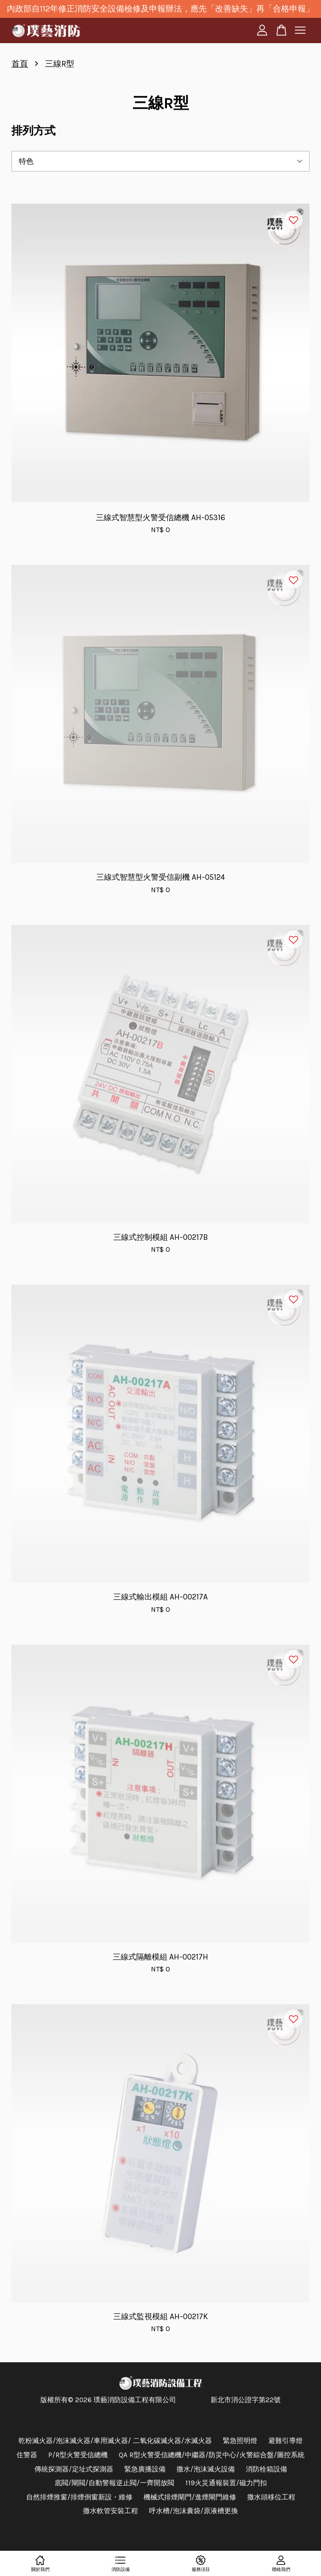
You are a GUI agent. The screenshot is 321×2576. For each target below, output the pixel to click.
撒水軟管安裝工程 (110, 2511)
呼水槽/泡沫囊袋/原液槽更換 (193, 2511)
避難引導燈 (285, 2441)
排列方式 (33, 130)
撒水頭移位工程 (271, 2497)
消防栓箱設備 (266, 2469)
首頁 (19, 64)
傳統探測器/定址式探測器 (73, 2469)
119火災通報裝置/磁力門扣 (226, 2483)
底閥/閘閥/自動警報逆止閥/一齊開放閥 (114, 2483)
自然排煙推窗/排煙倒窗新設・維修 (79, 2497)
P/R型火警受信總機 (78, 2455)
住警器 (27, 2455)
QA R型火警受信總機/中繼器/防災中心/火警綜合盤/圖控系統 (211, 2455)
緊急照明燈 (240, 2441)
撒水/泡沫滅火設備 (206, 2469)
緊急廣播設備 (145, 2469)
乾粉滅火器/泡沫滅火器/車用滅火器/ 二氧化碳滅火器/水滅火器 (115, 2441)
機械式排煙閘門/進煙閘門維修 (190, 2497)
